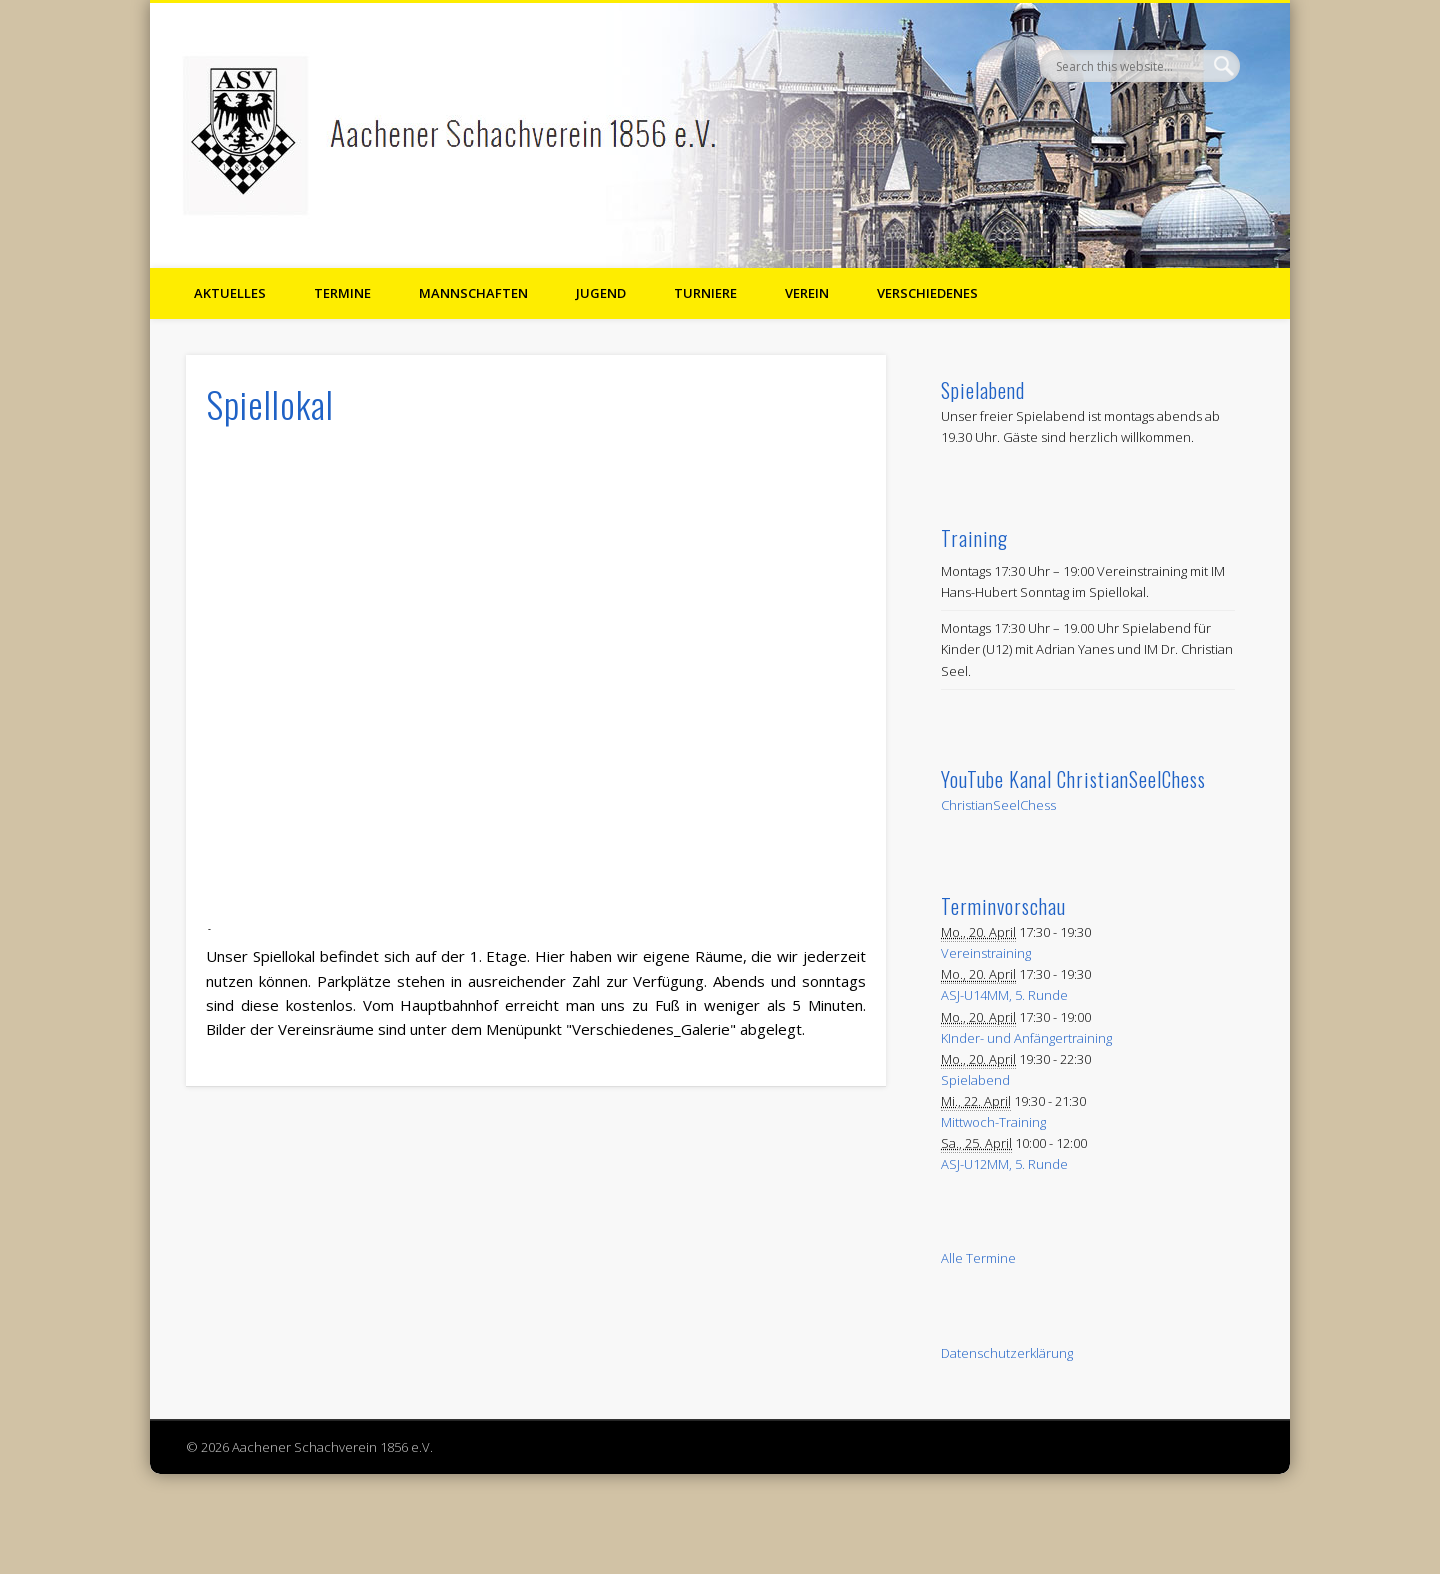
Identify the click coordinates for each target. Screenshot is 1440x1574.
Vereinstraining (986, 953)
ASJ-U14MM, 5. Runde (1004, 995)
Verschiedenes (927, 293)
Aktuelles (230, 293)
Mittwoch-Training (993, 1122)
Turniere (705, 293)
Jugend (601, 293)
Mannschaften (473, 293)
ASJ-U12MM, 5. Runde (1004, 1164)
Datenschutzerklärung (1007, 1353)
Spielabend (975, 1080)
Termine (342, 293)
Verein (807, 293)
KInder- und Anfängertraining (1026, 1038)
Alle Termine (978, 1258)
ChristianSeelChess (998, 805)
